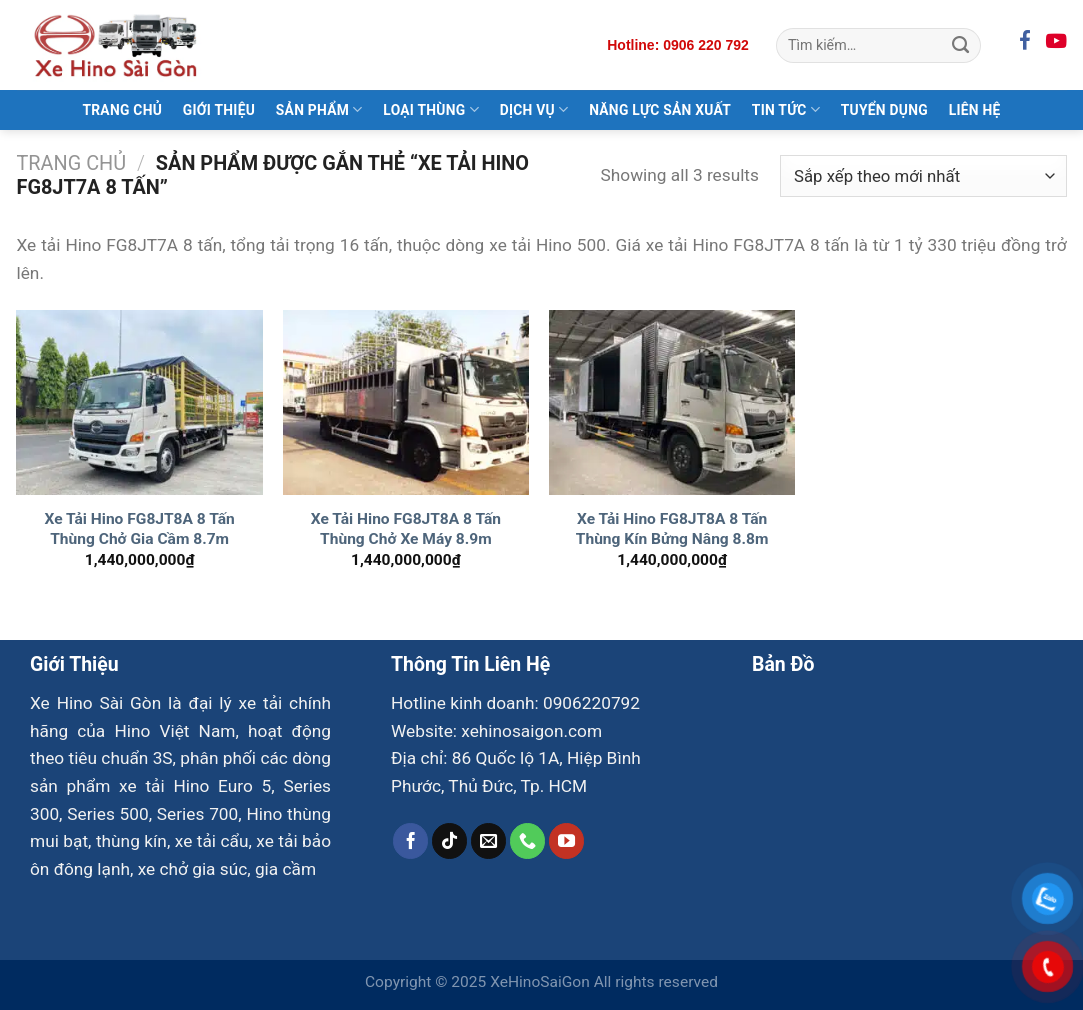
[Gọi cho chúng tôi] (528, 841)
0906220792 (591, 703)
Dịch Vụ (534, 109)
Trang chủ (72, 163)
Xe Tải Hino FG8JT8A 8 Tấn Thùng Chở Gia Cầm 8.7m (139, 529)
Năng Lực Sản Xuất (660, 110)
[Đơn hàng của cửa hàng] (923, 176)
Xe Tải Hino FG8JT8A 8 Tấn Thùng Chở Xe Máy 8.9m (406, 529)
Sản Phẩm (319, 109)
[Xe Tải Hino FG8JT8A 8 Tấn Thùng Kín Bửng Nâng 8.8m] (672, 402)
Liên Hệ (975, 110)
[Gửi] (960, 45)
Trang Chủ (122, 110)
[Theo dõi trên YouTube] (567, 841)
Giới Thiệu (219, 110)
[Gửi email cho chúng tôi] (489, 841)
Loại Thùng (431, 109)
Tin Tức (786, 109)
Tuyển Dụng (884, 110)
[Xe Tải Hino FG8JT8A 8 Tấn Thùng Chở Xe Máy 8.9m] (406, 402)
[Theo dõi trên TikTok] (450, 841)
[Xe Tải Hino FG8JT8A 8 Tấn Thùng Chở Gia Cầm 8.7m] (139, 402)
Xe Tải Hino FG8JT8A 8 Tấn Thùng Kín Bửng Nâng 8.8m (672, 529)
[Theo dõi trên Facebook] (411, 841)
